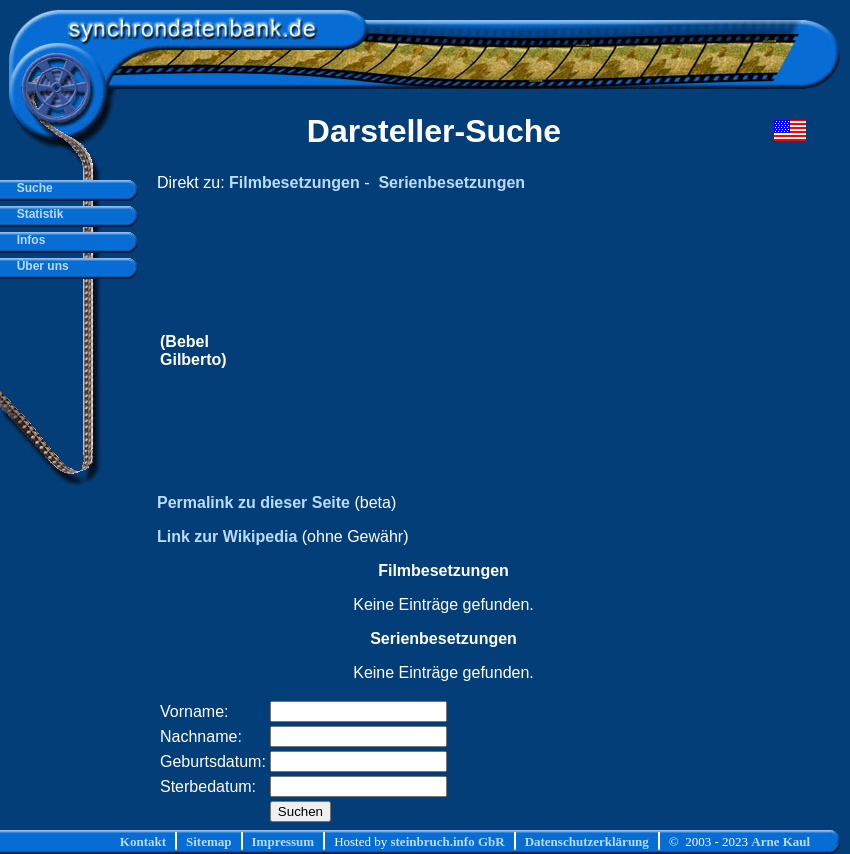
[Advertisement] (479, 351)
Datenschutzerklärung (587, 841)
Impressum (283, 841)
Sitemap (209, 841)
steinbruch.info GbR (447, 841)
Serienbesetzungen (451, 182)
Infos (27, 240)
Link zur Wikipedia (227, 536)
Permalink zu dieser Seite (253, 502)
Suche (31, 188)
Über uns (39, 266)
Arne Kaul (780, 841)
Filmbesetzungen (294, 182)
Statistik (36, 214)
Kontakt (143, 841)
